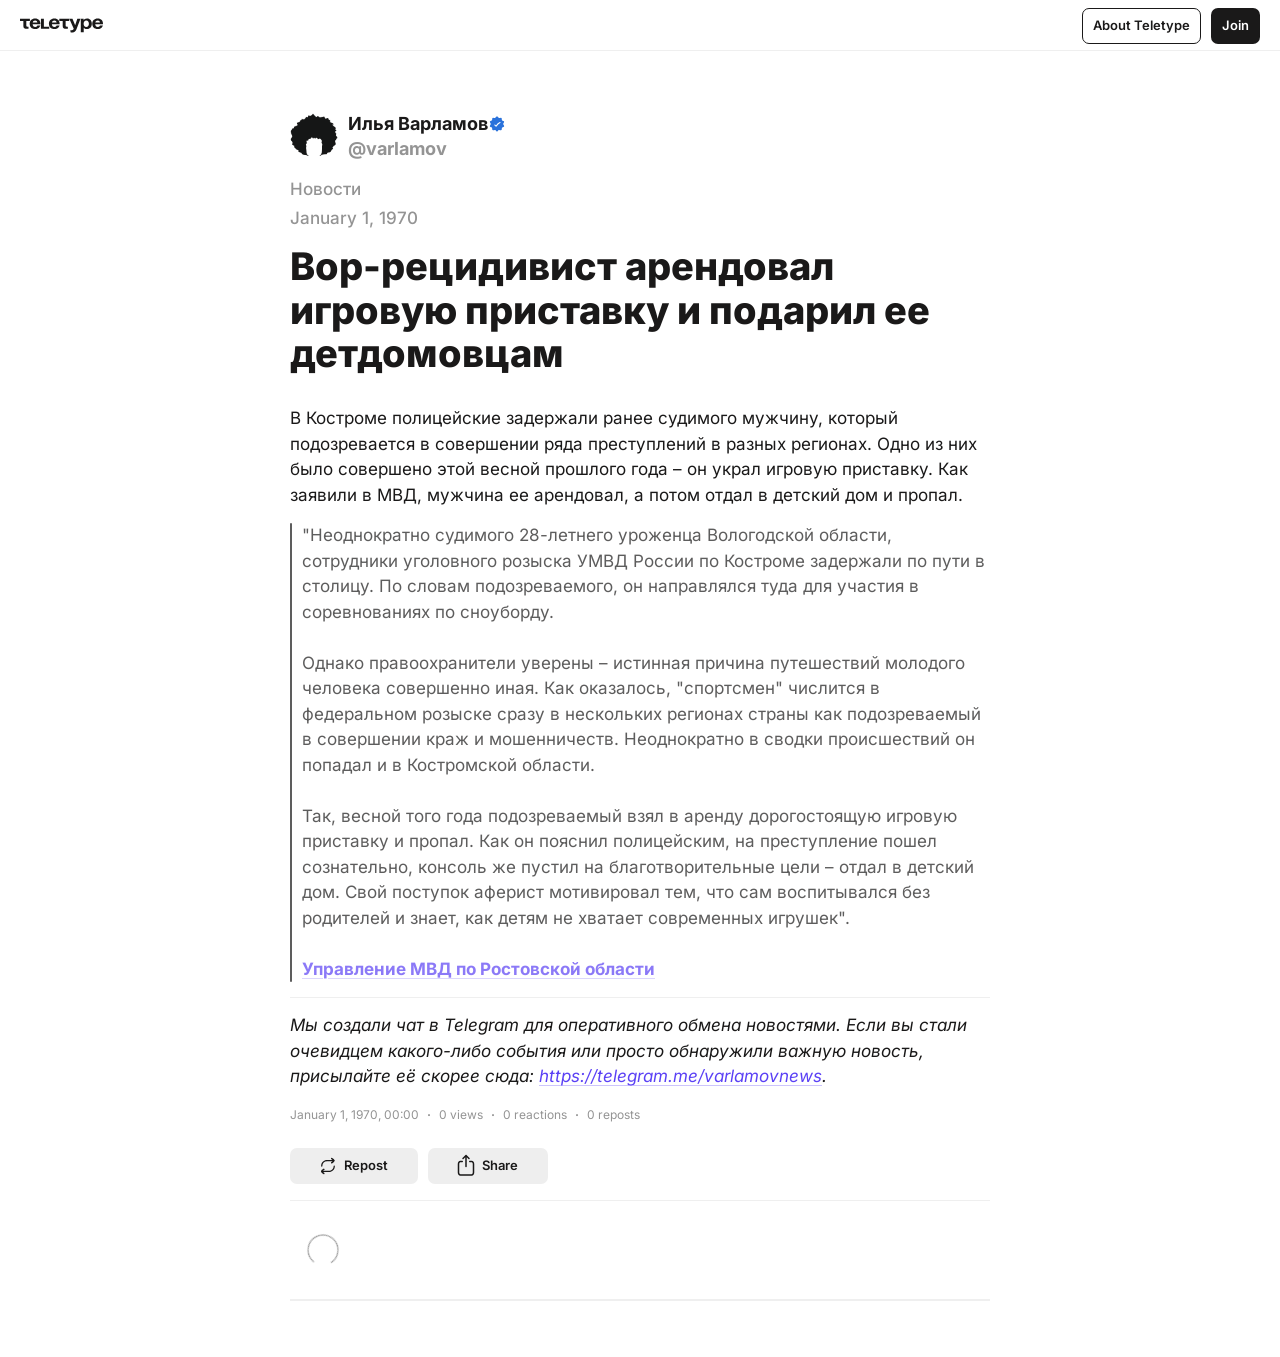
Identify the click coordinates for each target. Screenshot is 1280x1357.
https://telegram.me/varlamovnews (680, 1076)
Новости (325, 189)
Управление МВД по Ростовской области (478, 969)
